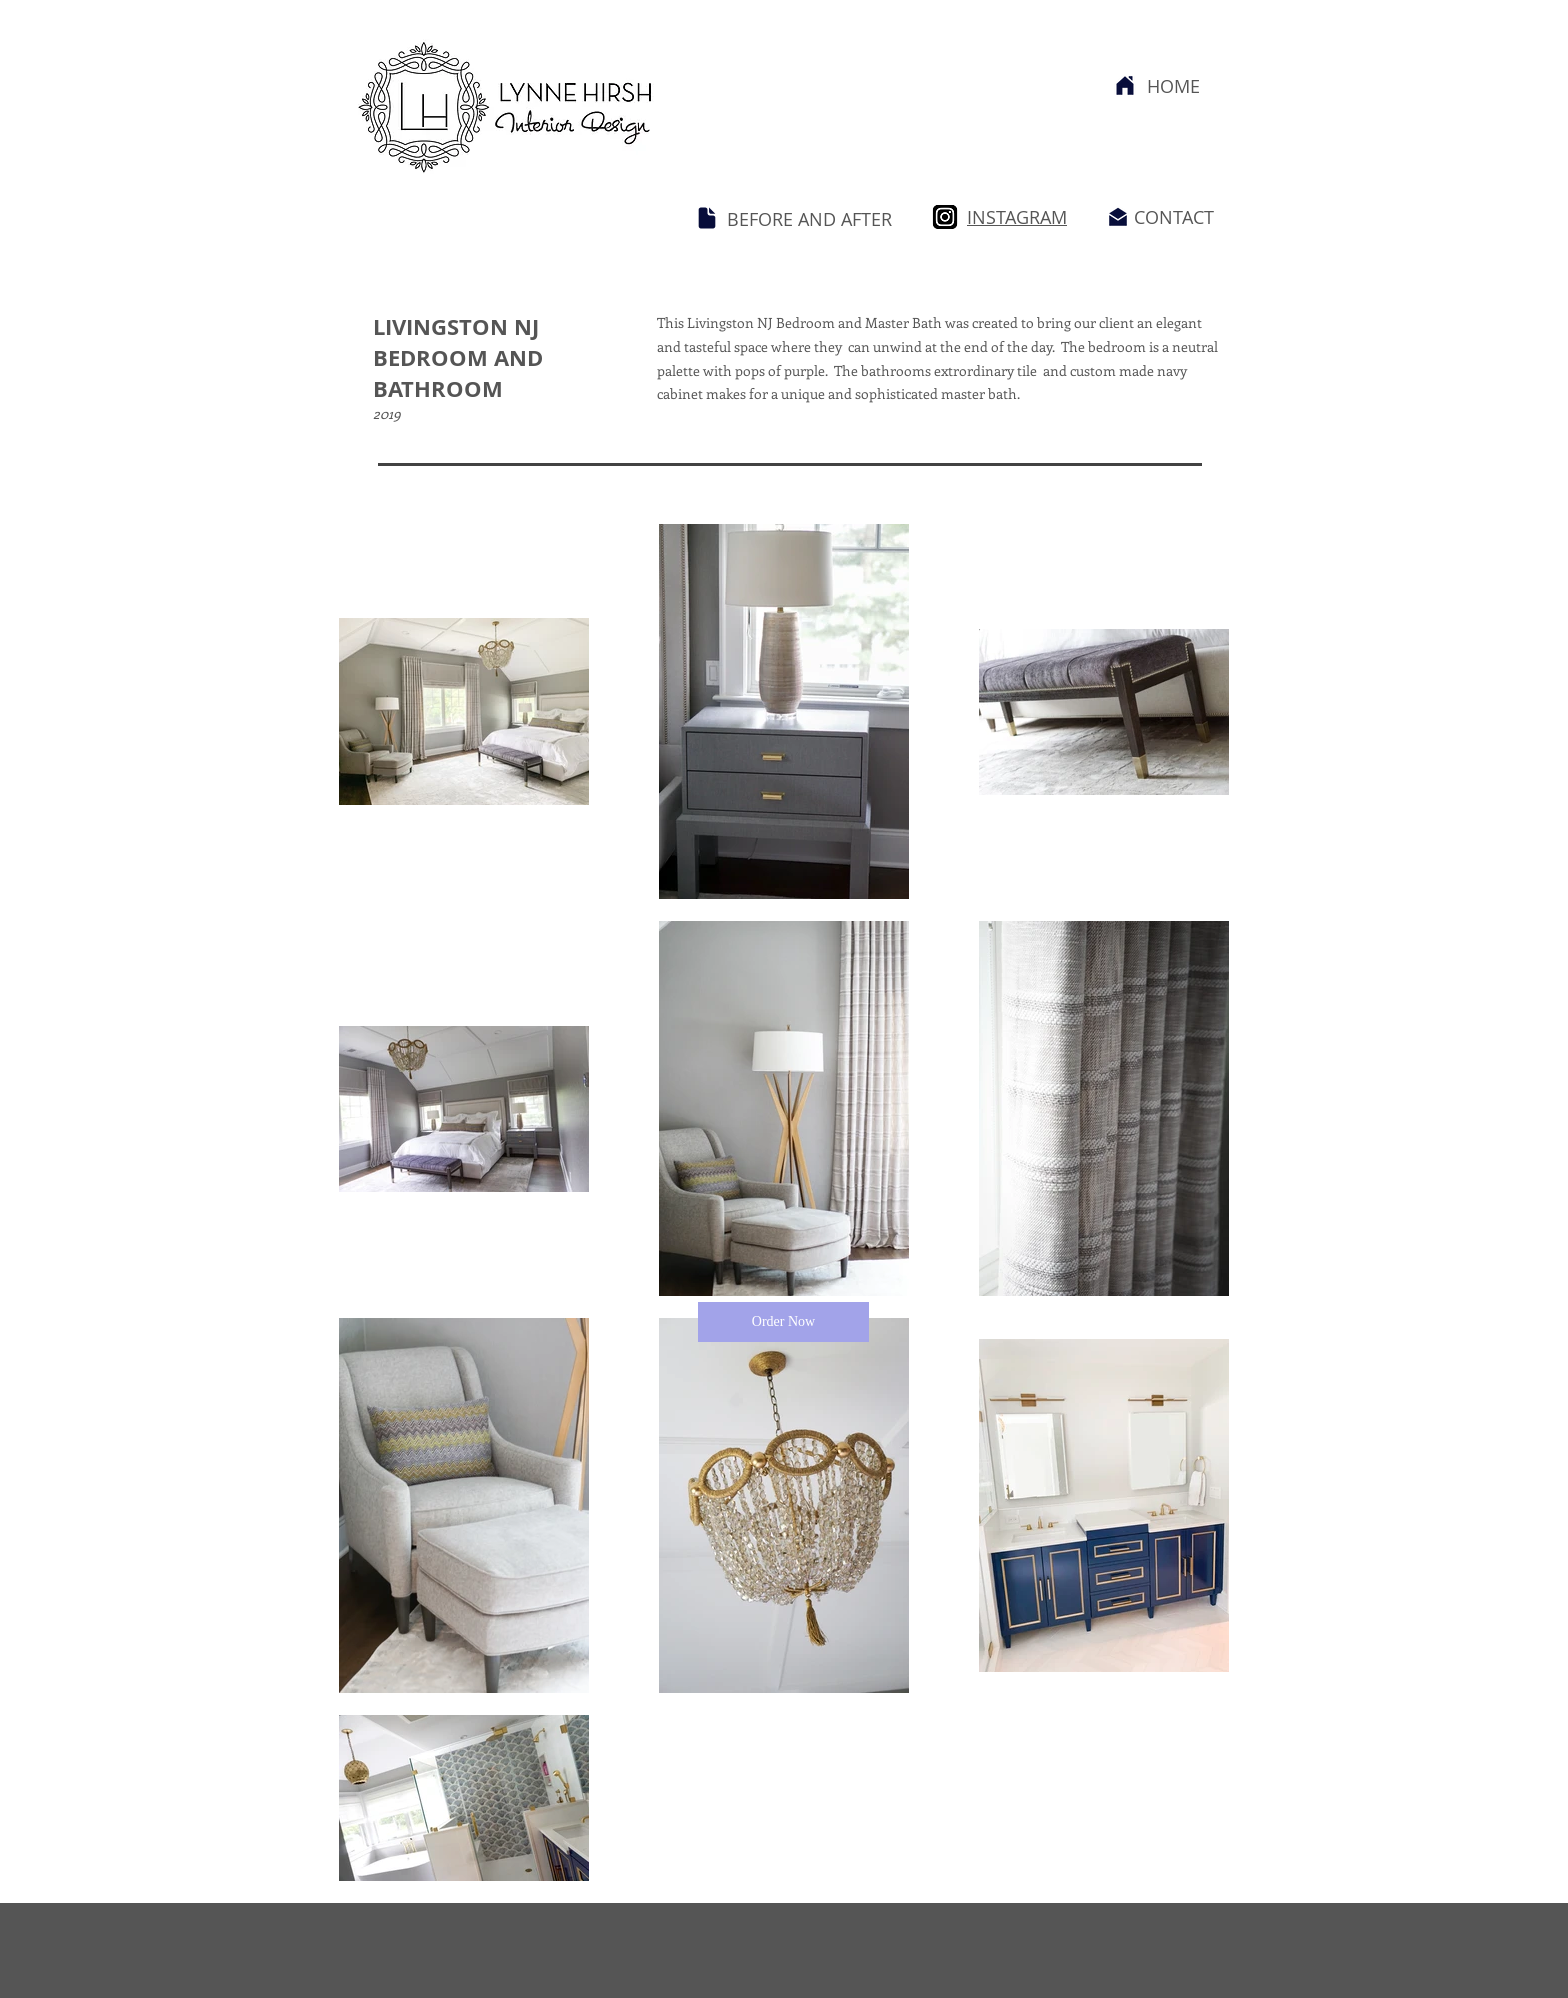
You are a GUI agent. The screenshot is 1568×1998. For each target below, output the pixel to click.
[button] (783, 1322)
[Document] (707, 218)
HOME (1173, 86)
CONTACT (1174, 217)
